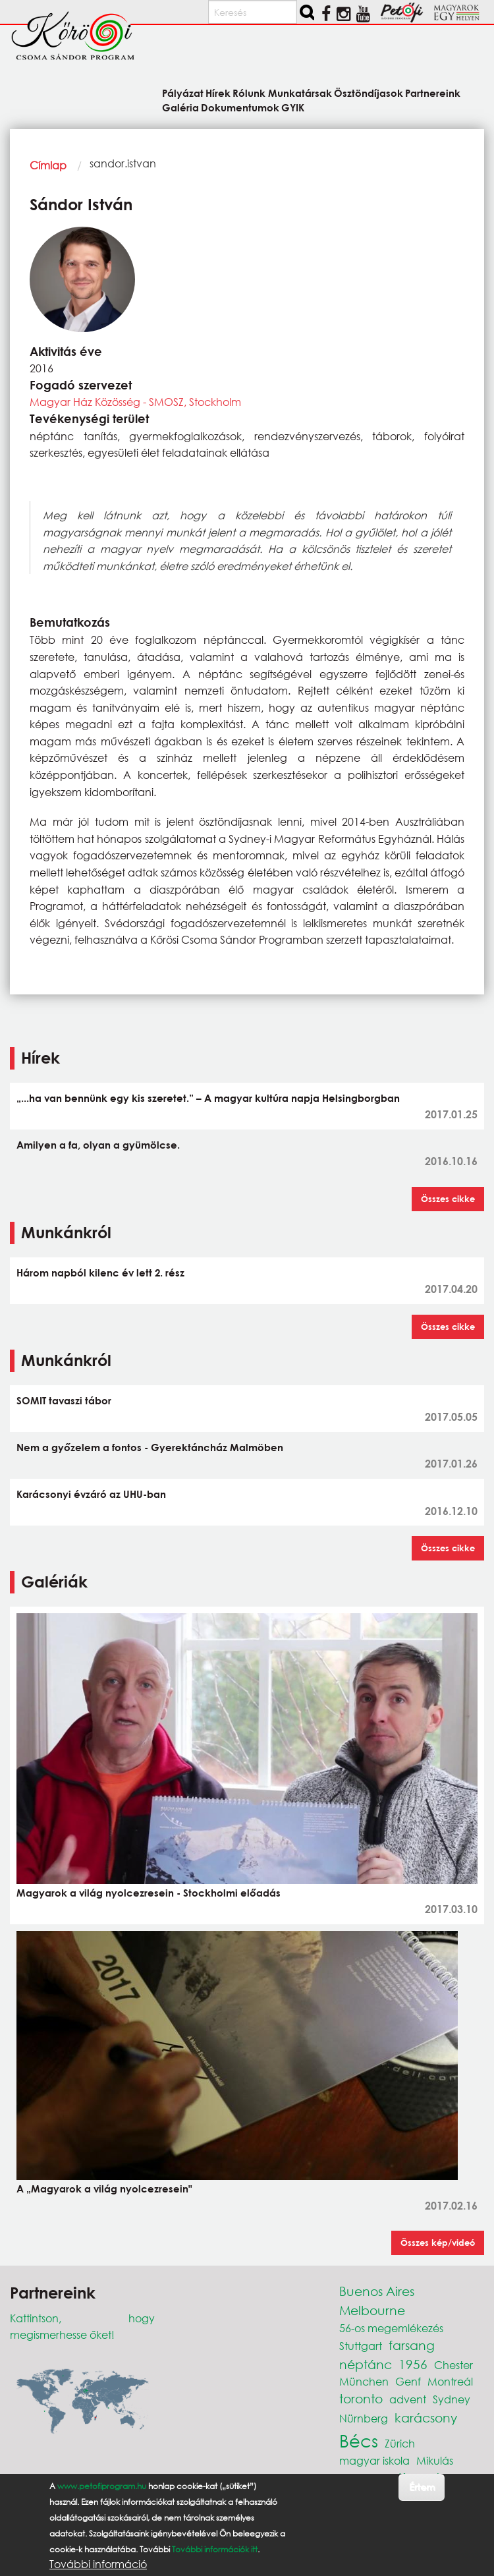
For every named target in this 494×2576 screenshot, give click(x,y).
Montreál (450, 2381)
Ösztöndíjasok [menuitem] (368, 92)
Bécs (358, 2440)
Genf (408, 2381)
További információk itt (215, 2549)
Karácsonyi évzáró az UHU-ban (91, 1494)
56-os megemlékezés (391, 2328)
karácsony (426, 2417)
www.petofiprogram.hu (101, 2486)
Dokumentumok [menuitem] (240, 107)
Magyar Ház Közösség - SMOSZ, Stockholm (135, 402)
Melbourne (372, 2310)
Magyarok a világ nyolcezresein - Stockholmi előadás (148, 1893)
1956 (412, 2364)
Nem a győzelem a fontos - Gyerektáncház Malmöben (149, 1447)
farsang (412, 2345)
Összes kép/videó (437, 2242)
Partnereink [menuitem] (432, 92)
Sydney (451, 2399)
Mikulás (434, 2460)
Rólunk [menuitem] (249, 92)
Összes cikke (448, 1198)
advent (407, 2399)
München (364, 2381)
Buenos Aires (376, 2291)
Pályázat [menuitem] (183, 92)
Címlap (48, 165)
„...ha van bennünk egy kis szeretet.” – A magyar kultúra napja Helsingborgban (208, 1098)
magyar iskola (374, 2460)
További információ (98, 2564)
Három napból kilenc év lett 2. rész (100, 1272)
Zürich (400, 2443)
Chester (453, 2365)
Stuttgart (360, 2346)
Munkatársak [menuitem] (300, 92)
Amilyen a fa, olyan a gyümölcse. (98, 1145)
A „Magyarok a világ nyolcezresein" (104, 2188)
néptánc (365, 2364)
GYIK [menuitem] (292, 107)
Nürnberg (363, 2418)
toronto (361, 2398)
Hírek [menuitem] (218, 92)
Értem (422, 2486)
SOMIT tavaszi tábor (63, 1400)
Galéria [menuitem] (180, 107)
